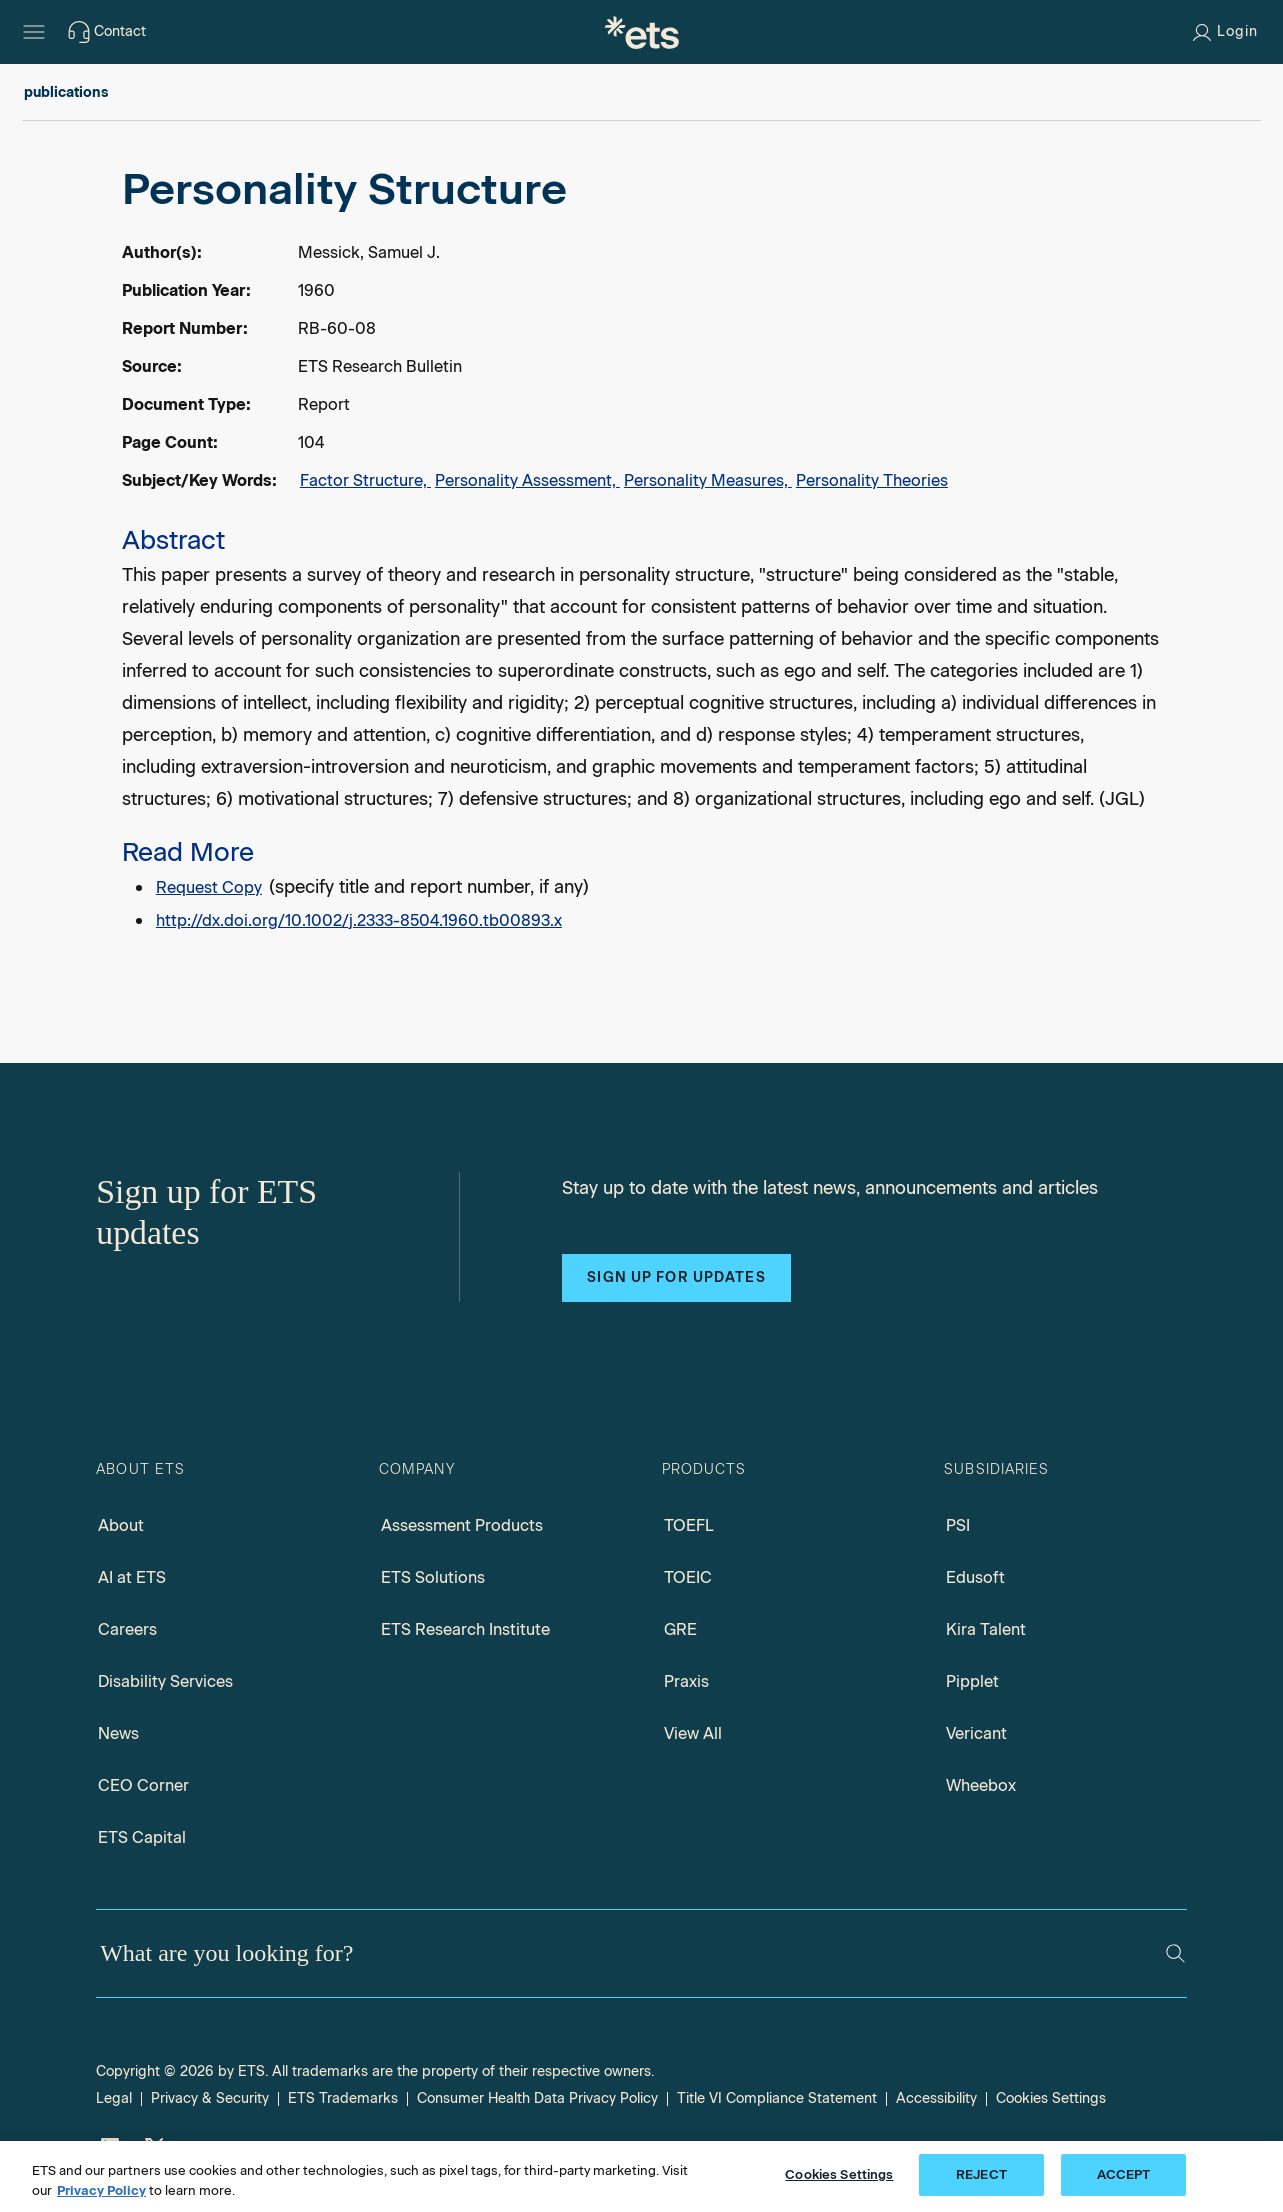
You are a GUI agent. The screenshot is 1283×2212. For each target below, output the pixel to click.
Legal (114, 2098)
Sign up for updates (676, 1277)
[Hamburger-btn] (34, 32)
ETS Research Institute (465, 1629)
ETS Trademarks (343, 2098)
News (118, 1733)
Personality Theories (872, 480)
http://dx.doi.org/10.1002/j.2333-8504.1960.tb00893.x (359, 920)
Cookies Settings (1051, 2098)
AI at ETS (132, 1577)
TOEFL (689, 1525)
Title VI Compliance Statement (777, 2098)
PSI (958, 1525)
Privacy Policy (101, 2190)
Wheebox (981, 1785)
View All (693, 1733)
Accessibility (936, 2098)
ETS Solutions (433, 1577)
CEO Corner (143, 1785)
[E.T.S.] (642, 32)
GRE (680, 1629)
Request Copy (209, 887)
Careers (127, 1629)
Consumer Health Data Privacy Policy (537, 2098)
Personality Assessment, (527, 480)
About (121, 1525)
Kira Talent (986, 1629)
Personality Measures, (708, 480)
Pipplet (972, 1681)
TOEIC (688, 1577)
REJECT (981, 2174)
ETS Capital (142, 1837)
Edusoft (975, 1577)
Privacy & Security (210, 2098)
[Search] (1175, 1953)
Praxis (686, 1681)
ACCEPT (1124, 2174)
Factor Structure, (365, 480)
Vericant (976, 1733)
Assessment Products (462, 1525)
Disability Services (165, 1681)
